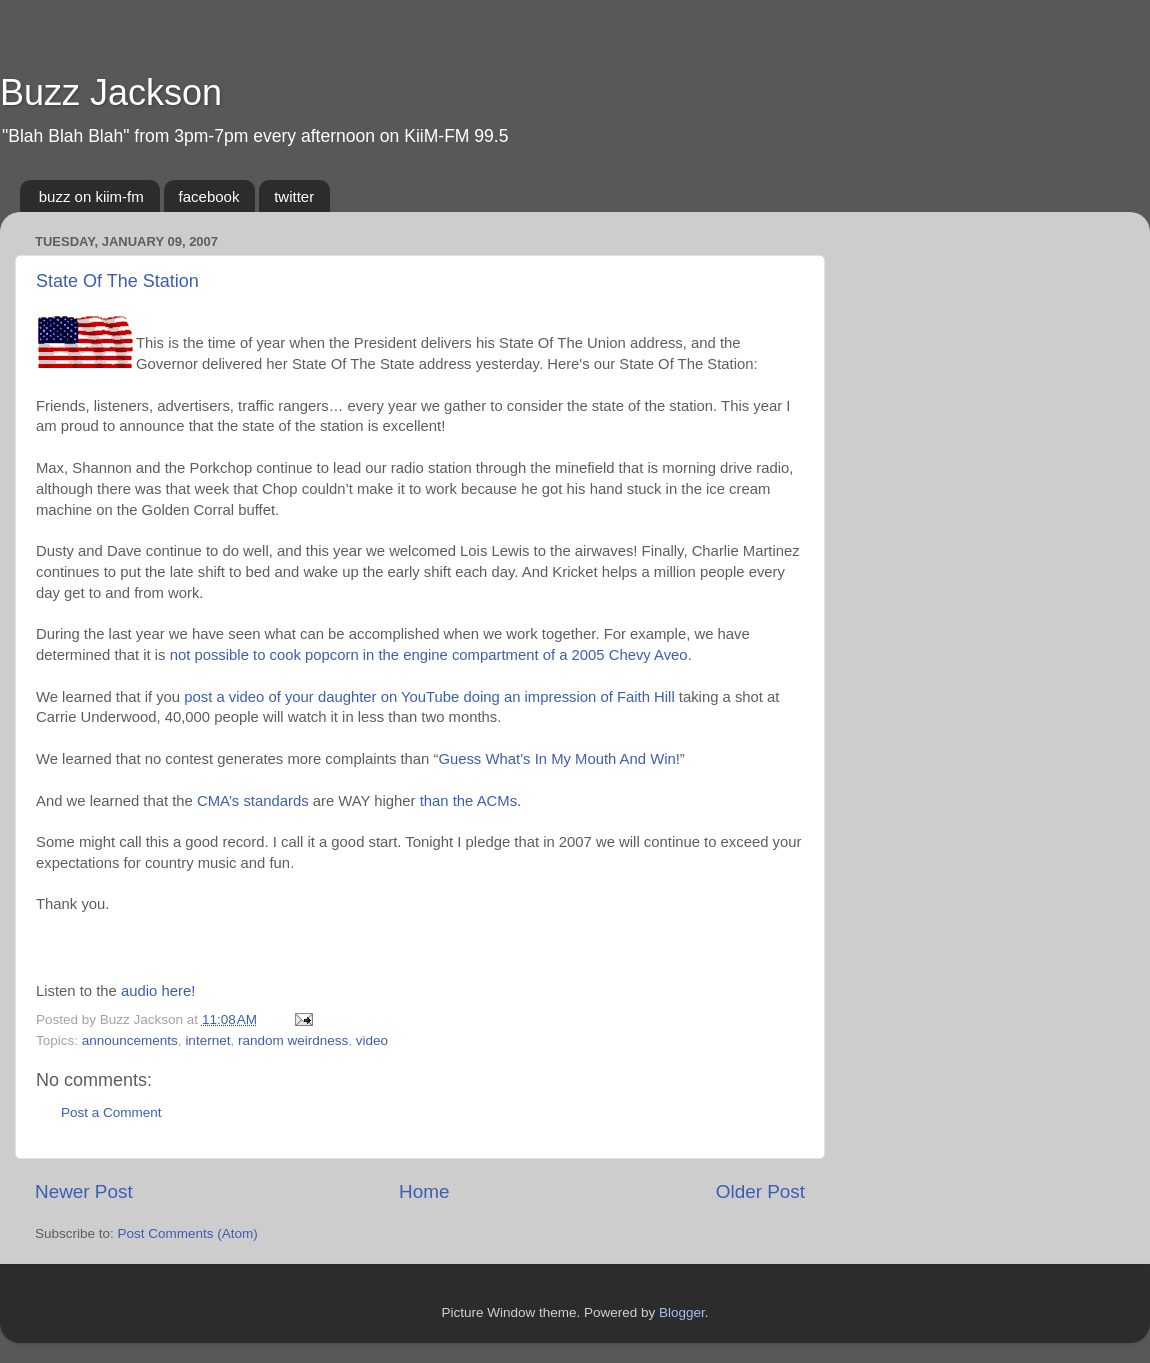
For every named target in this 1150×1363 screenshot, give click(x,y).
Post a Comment (111, 1112)
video (372, 1040)
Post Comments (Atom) (188, 1233)
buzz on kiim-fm (91, 196)
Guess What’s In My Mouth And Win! (558, 759)
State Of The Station (117, 281)
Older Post (760, 1191)
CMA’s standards (253, 801)
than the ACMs (468, 801)
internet (207, 1040)
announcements (130, 1040)
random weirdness (293, 1040)
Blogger (682, 1312)
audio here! (158, 991)
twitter (294, 196)
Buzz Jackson (111, 92)
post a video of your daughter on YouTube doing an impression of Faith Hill (429, 697)
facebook (209, 196)
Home (424, 1191)
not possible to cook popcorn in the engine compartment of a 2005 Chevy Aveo (429, 655)
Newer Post (84, 1191)
